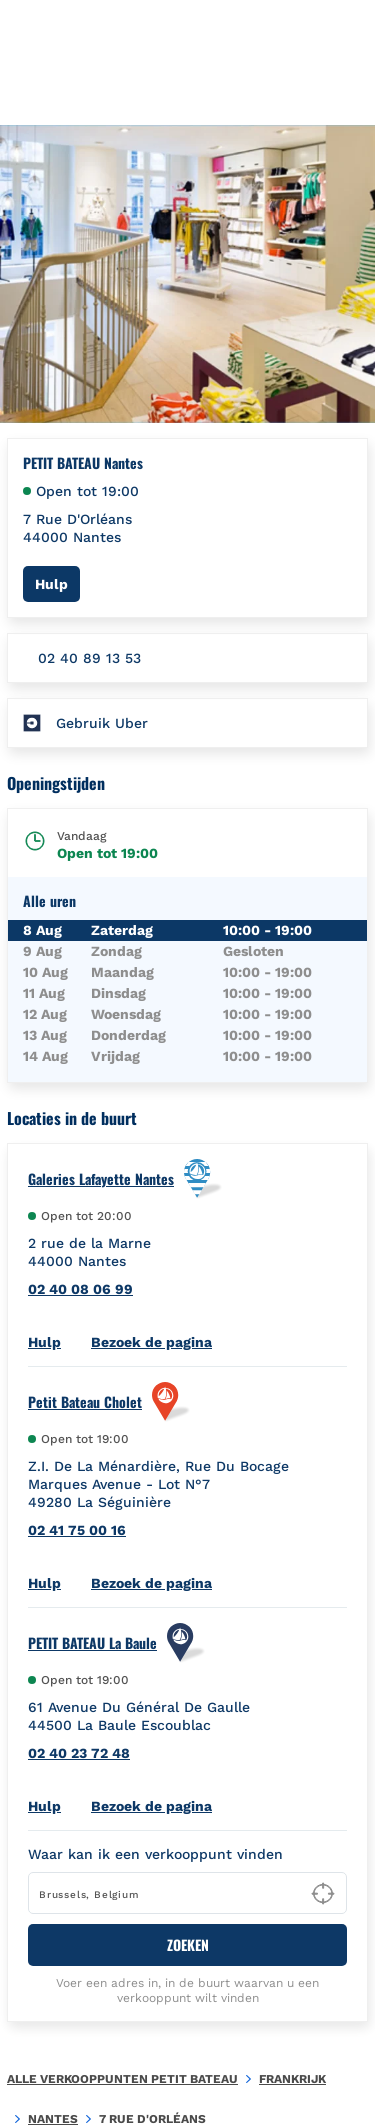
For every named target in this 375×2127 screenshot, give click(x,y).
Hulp (57, 583)
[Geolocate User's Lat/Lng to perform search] (323, 1894)
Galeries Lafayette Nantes (101, 1179)
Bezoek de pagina (151, 1342)
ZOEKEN (188, 1944)
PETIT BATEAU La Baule (92, 1643)
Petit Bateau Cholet (85, 1402)
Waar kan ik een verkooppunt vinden (155, 1854)
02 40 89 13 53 (89, 658)
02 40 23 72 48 (79, 1753)
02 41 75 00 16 (77, 1530)
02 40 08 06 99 (80, 1289)
